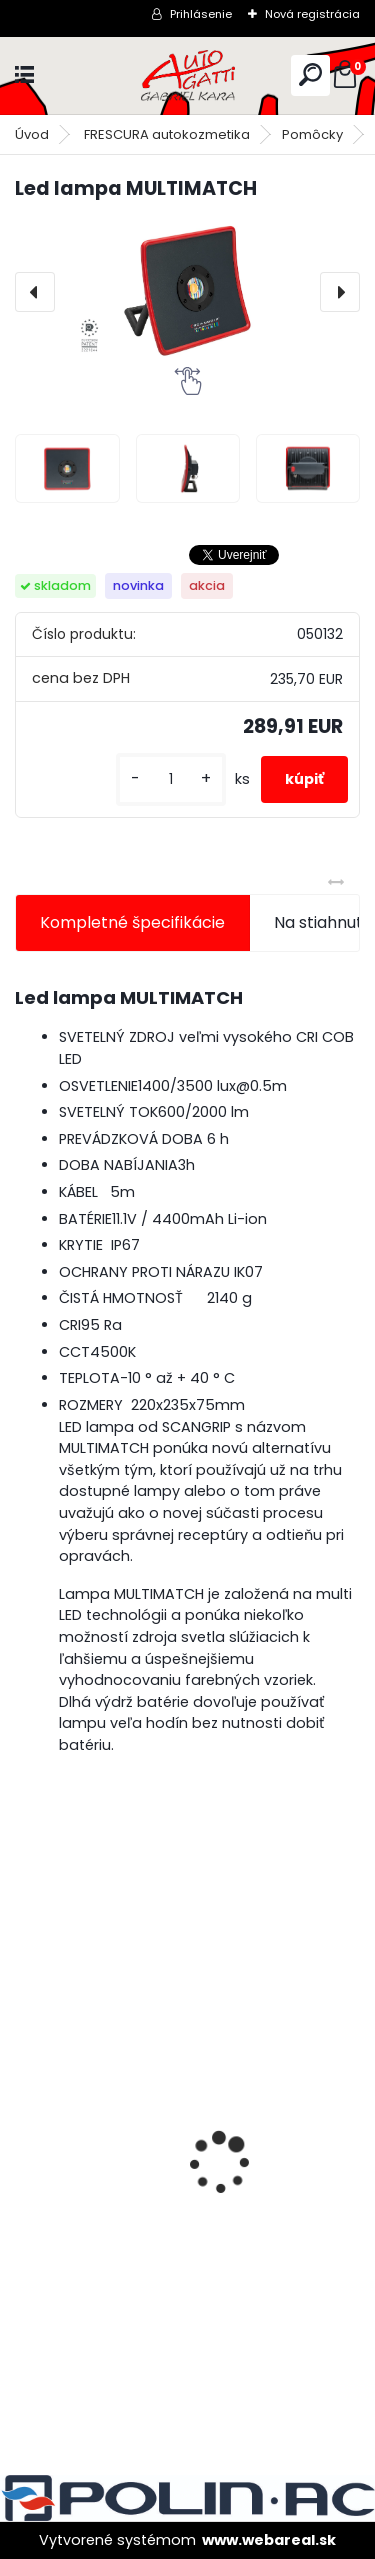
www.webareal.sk (269, 2540)
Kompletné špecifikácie (132, 922)
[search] (310, 74)
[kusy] (171, 779)
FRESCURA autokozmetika (167, 134)
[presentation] (35, 292)
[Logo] (188, 75)
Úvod (32, 134)
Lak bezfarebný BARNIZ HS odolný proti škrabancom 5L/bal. (179, 2229)
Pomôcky (312, 134)
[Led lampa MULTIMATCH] (187, 292)
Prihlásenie (201, 14)
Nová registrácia (312, 14)
